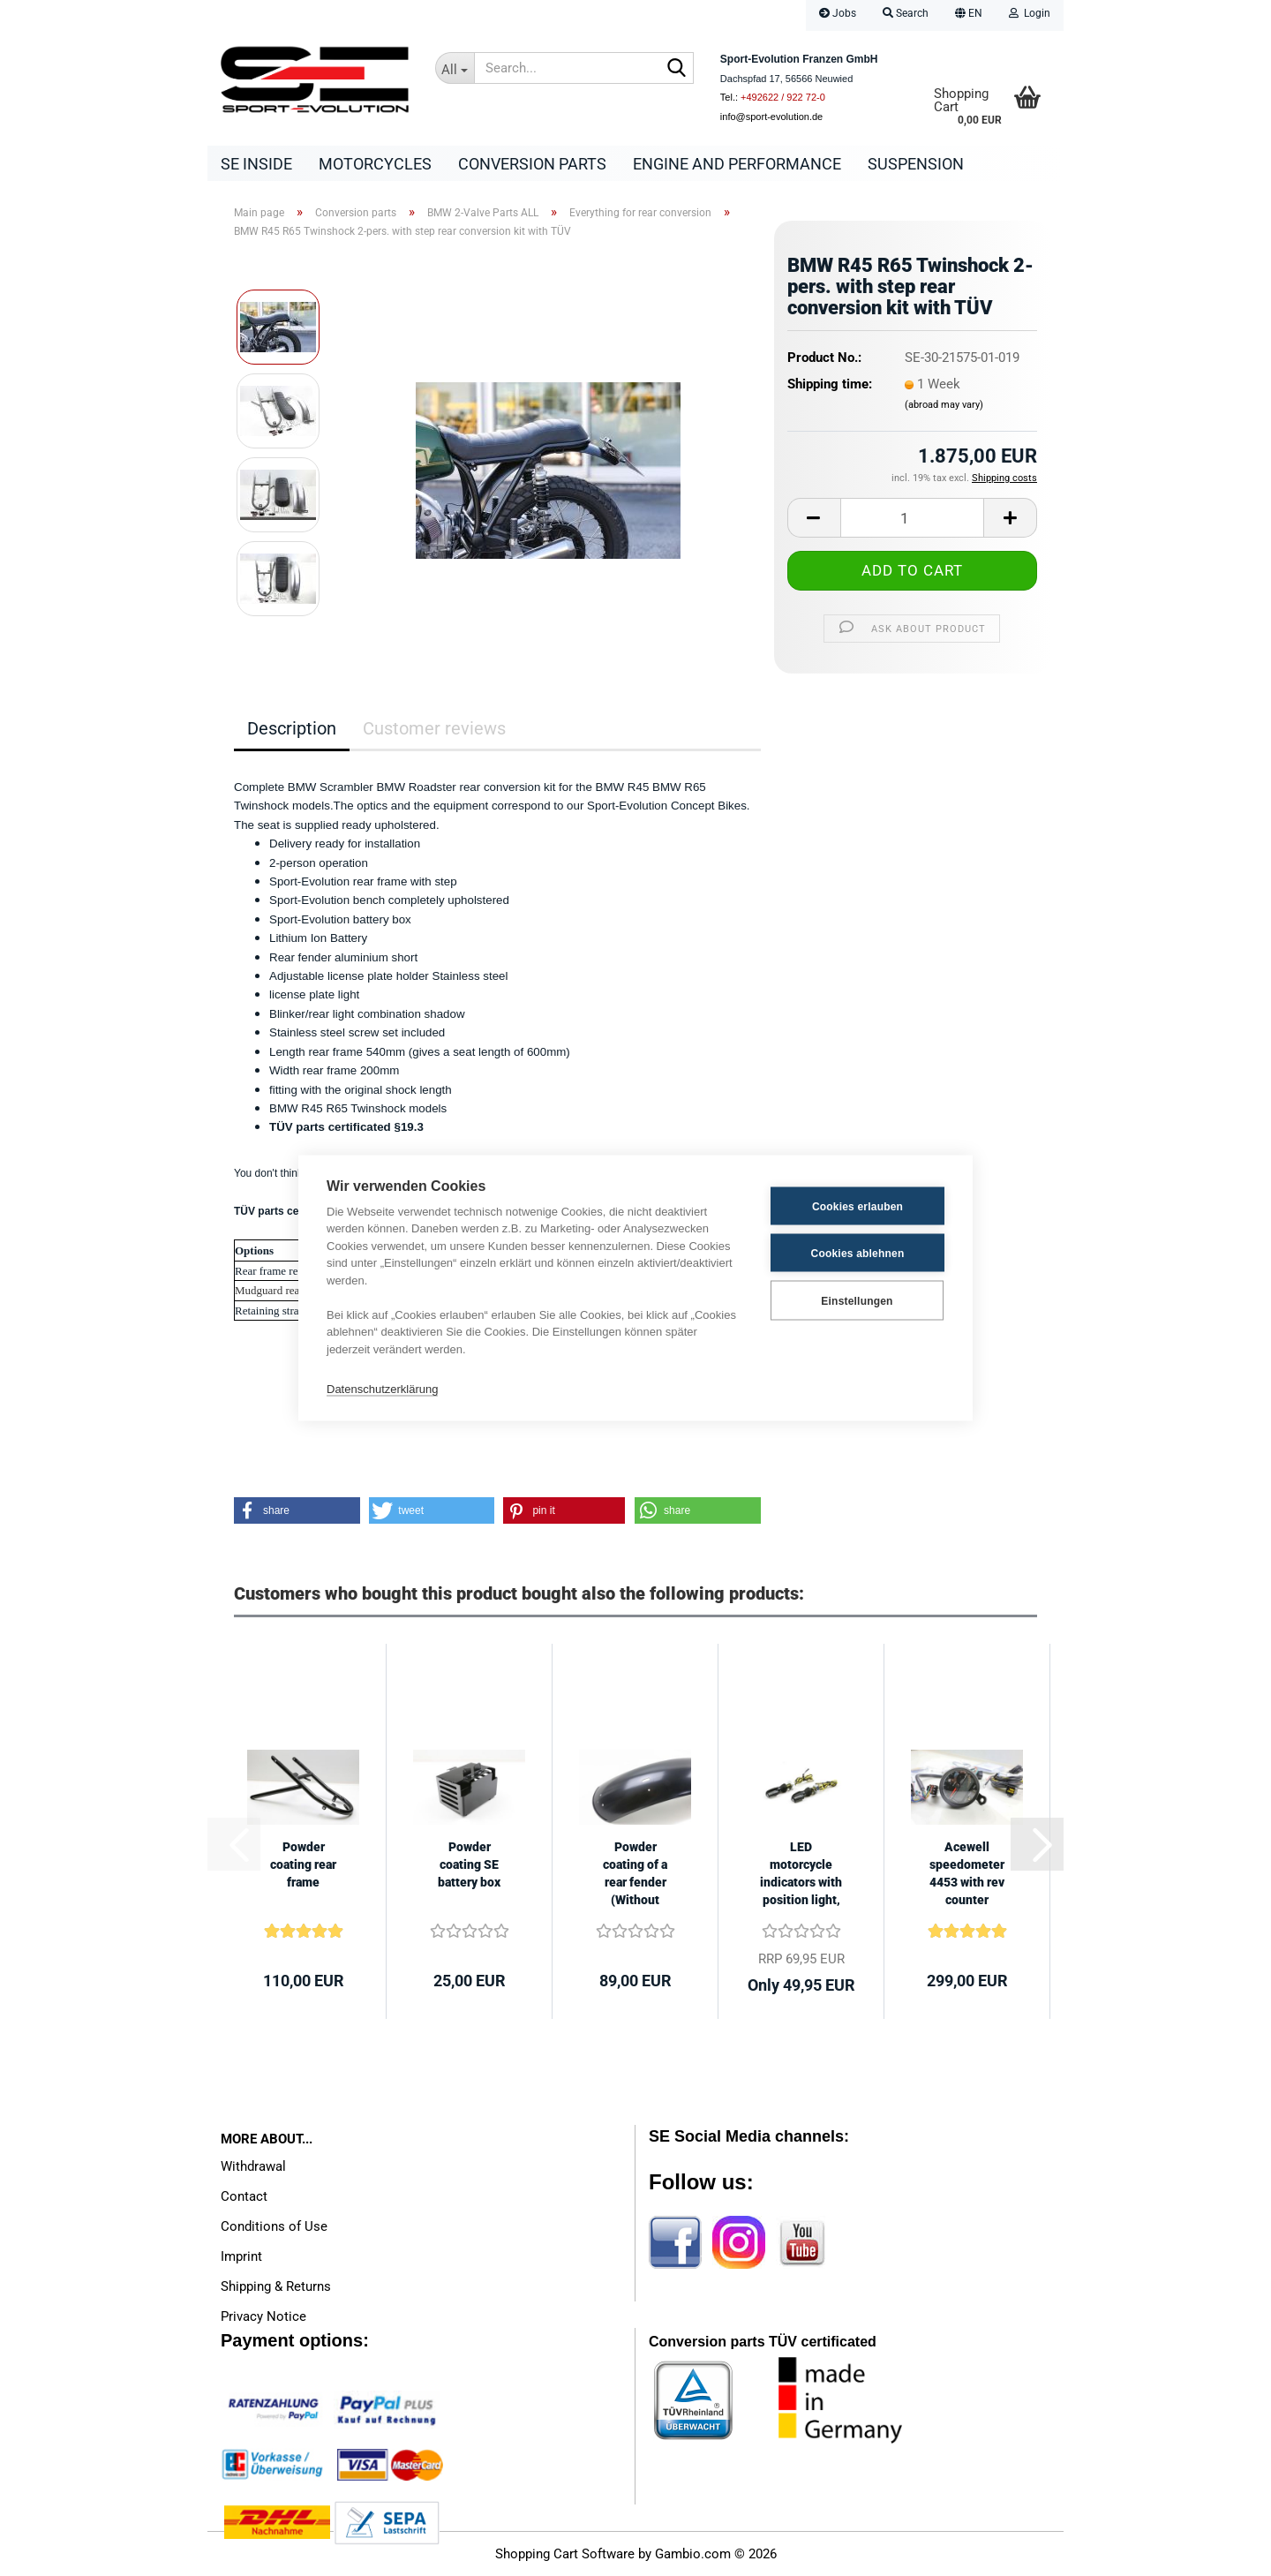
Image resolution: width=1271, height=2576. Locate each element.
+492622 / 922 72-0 (783, 97)
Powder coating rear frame (303, 1864)
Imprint (241, 2256)
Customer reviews (434, 728)
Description (291, 728)
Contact (244, 2196)
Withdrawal (253, 2166)
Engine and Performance (737, 163)
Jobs (837, 13)
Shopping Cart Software (565, 2554)
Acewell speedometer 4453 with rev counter (966, 1873)
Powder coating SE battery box (469, 1864)
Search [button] (906, 13)
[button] (969, 15)
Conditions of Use (274, 2226)
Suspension (916, 163)
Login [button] (1029, 13)
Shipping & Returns (276, 2286)
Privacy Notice (263, 2316)
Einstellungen (856, 1300)
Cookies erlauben (857, 1206)
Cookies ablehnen (858, 1253)
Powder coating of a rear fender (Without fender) (635, 1874)
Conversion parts (532, 163)
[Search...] (454, 68)
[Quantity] (912, 518)
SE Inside (256, 163)
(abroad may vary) (944, 405)
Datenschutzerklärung (382, 1388)
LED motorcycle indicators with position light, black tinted (801, 1874)
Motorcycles (375, 163)
